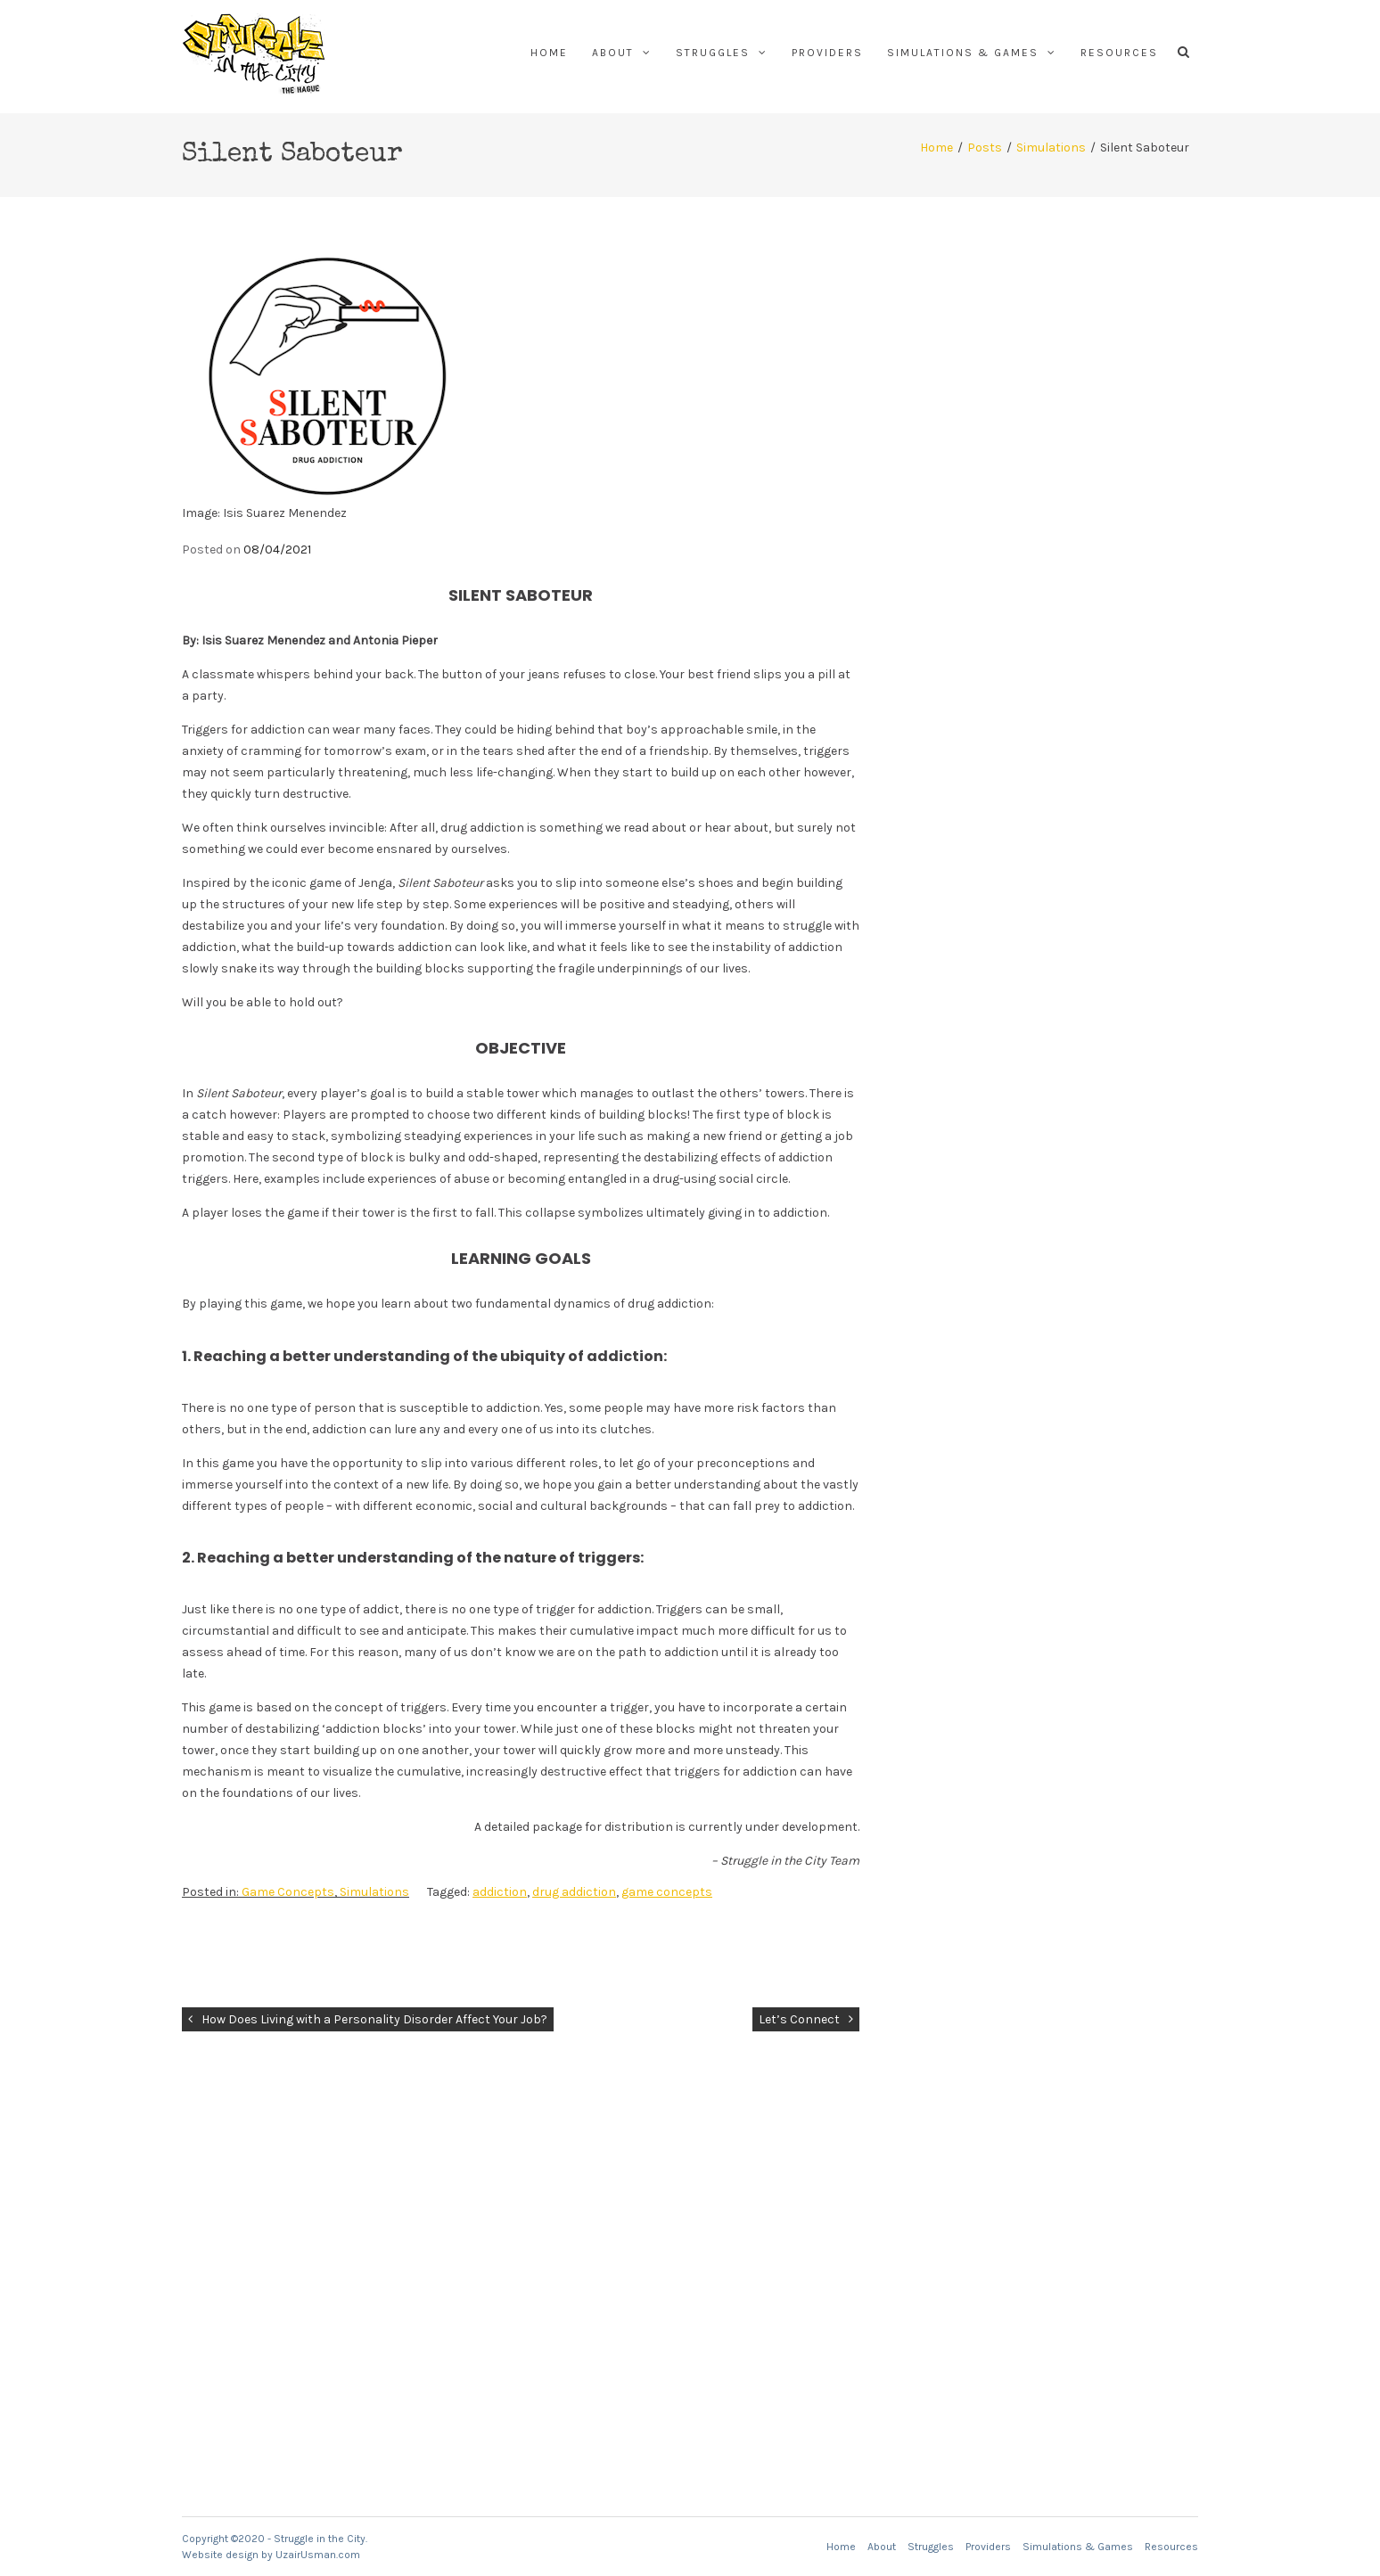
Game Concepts (288, 1891)
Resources (1119, 52)
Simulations (1051, 147)
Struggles (713, 52)
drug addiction (574, 1891)
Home (549, 52)
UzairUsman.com (317, 2554)
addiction (499, 1891)
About (613, 52)
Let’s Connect (799, 2019)
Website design (220, 2554)
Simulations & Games (963, 52)
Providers (827, 52)
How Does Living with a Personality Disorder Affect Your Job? (374, 2019)
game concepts (666, 1891)
